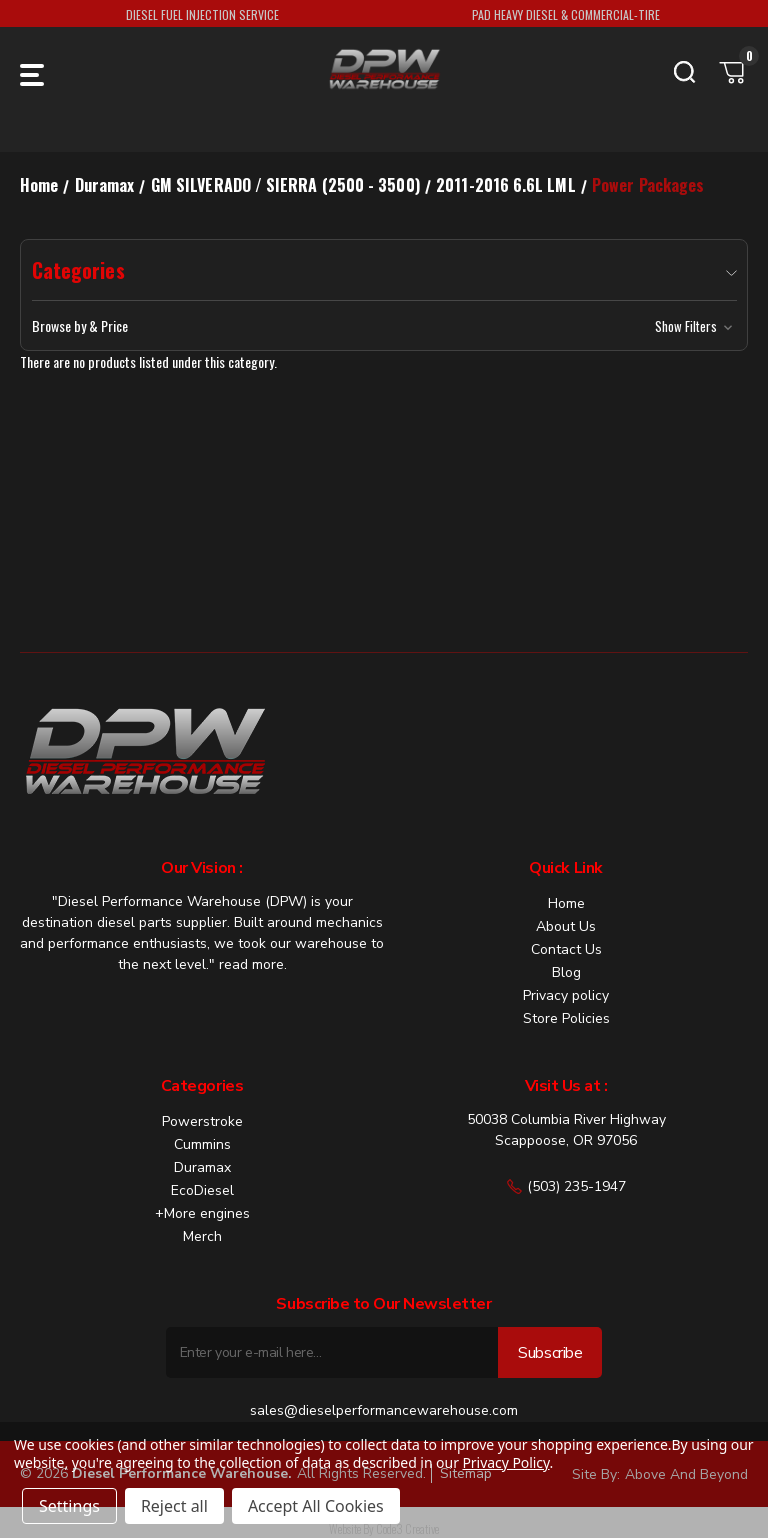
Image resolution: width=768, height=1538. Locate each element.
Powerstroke (202, 1121)
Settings (69, 1506)
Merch (202, 1236)
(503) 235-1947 (566, 1186)
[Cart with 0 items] (733, 72)
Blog (566, 972)
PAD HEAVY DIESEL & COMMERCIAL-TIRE (566, 14)
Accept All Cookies (316, 1506)
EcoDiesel (202, 1190)
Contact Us (566, 949)
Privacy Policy (505, 1462)
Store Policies (566, 1018)
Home (566, 903)
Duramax (202, 1167)
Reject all (174, 1506)
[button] (384, 326)
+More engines (202, 1213)
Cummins (202, 1144)
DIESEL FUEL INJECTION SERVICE (202, 14)
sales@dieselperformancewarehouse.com (384, 1410)
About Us (566, 926)
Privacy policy (566, 995)
